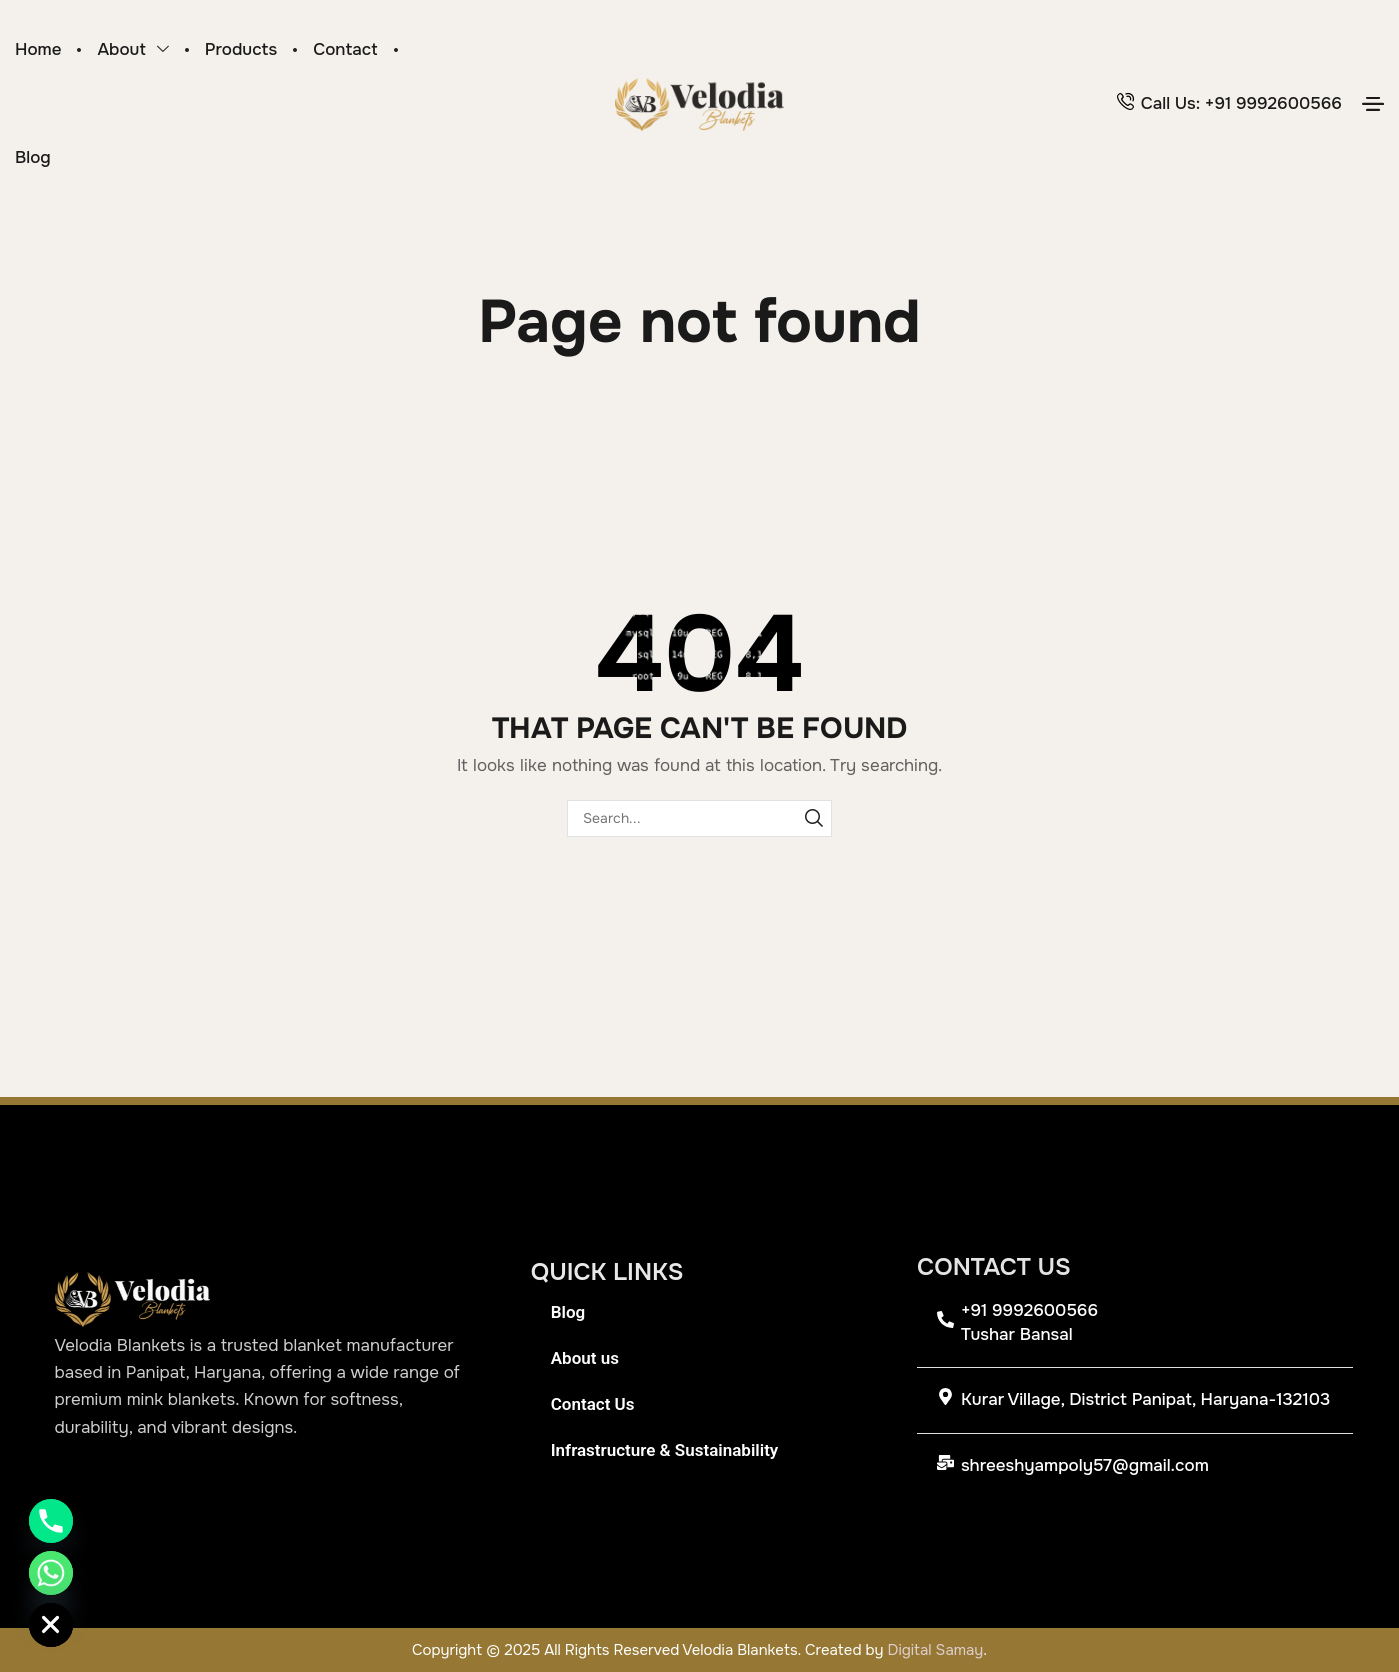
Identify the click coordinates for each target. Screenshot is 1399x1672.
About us (585, 1358)
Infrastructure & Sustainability (665, 1450)
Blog (568, 1312)
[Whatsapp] (51, 1573)
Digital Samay (936, 1650)
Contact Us (593, 1404)
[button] (1373, 104)
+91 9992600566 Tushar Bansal (1029, 1322)
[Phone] (51, 1521)
